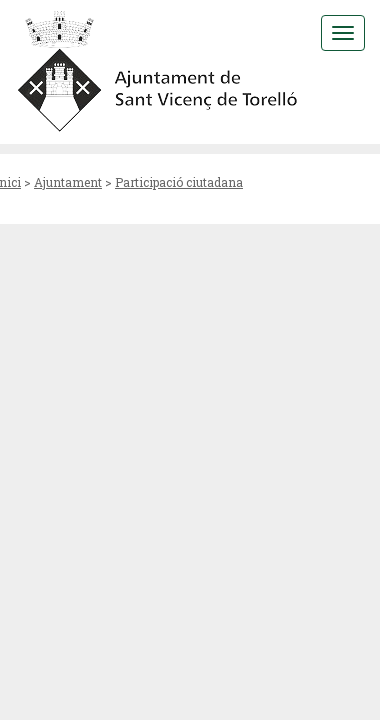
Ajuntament (68, 182)
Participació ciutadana (179, 182)
